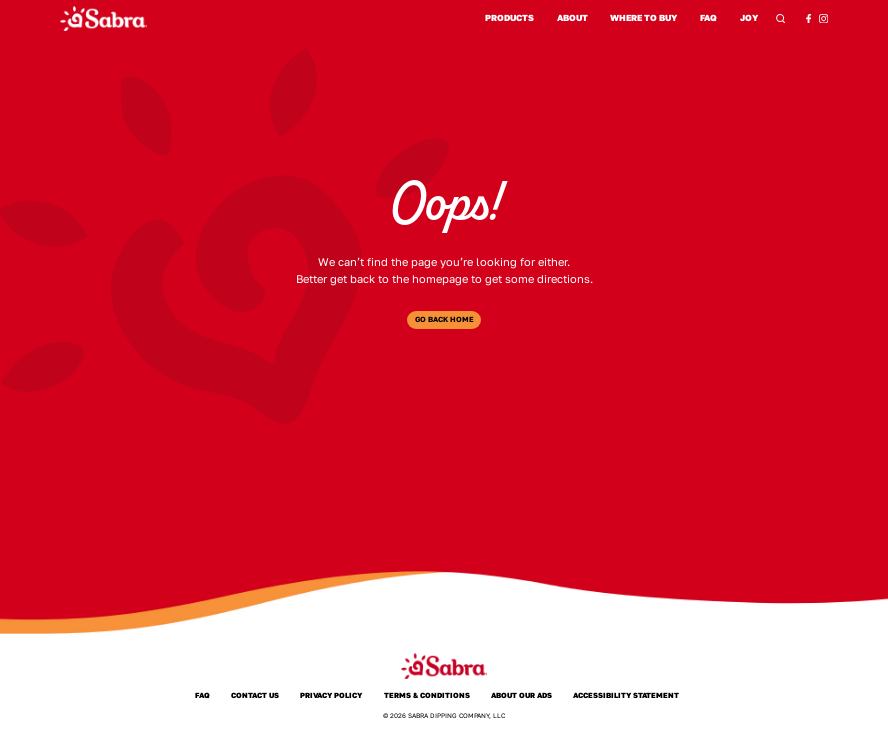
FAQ (708, 18)
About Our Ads (521, 695)
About (572, 18)
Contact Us (255, 695)
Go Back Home (444, 319)
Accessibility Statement (626, 695)
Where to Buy (643, 18)
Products (509, 18)
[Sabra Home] (103, 19)
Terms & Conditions (426, 695)
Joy (748, 19)
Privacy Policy (331, 695)
